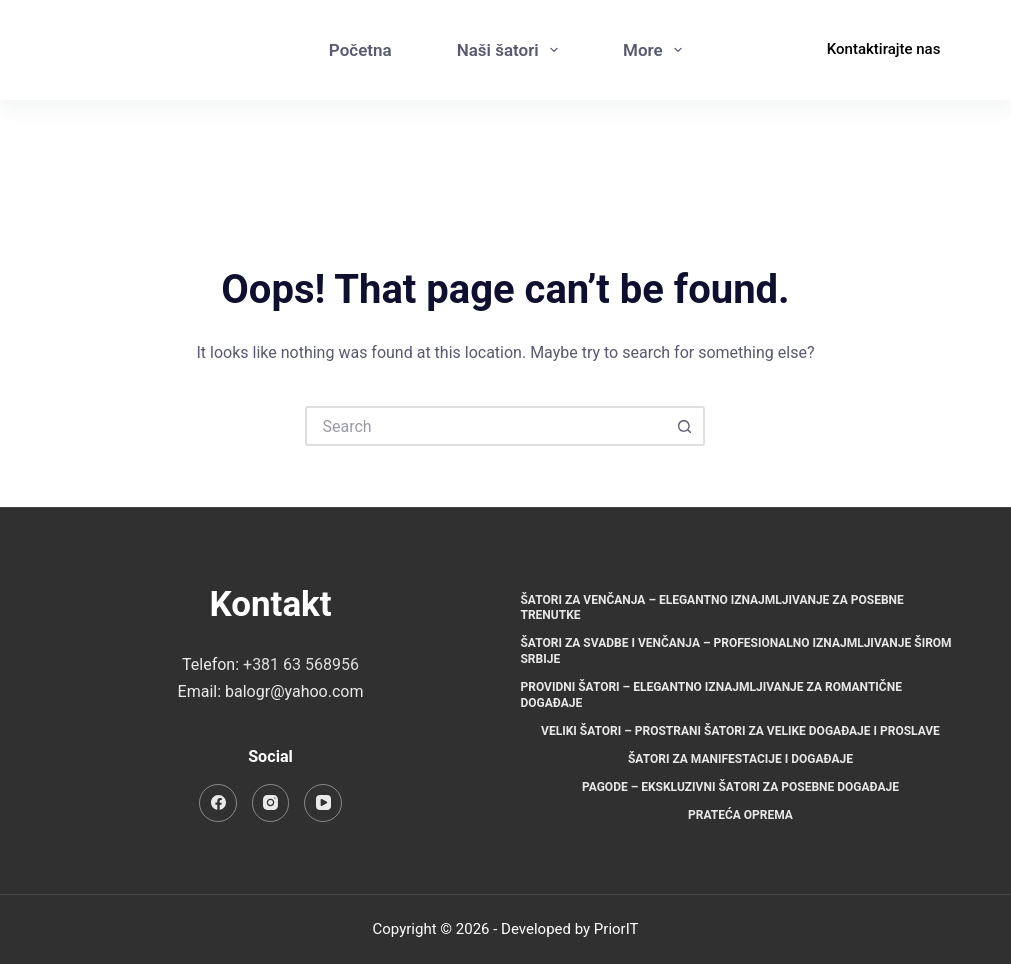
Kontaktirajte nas (884, 49)
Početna (360, 50)
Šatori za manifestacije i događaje (740, 759)
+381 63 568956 (301, 664)
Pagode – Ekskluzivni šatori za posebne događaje (740, 787)
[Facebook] (747, 30)
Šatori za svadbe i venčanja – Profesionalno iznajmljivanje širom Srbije (735, 651)
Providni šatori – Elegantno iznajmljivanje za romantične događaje (710, 695)
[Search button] (685, 426)
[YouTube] (323, 803)
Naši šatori (511, 50)
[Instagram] (747, 70)
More (656, 50)
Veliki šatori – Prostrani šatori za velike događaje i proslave (740, 731)
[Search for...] (485, 426)
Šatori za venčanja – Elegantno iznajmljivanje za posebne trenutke (711, 608)
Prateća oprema (740, 815)
